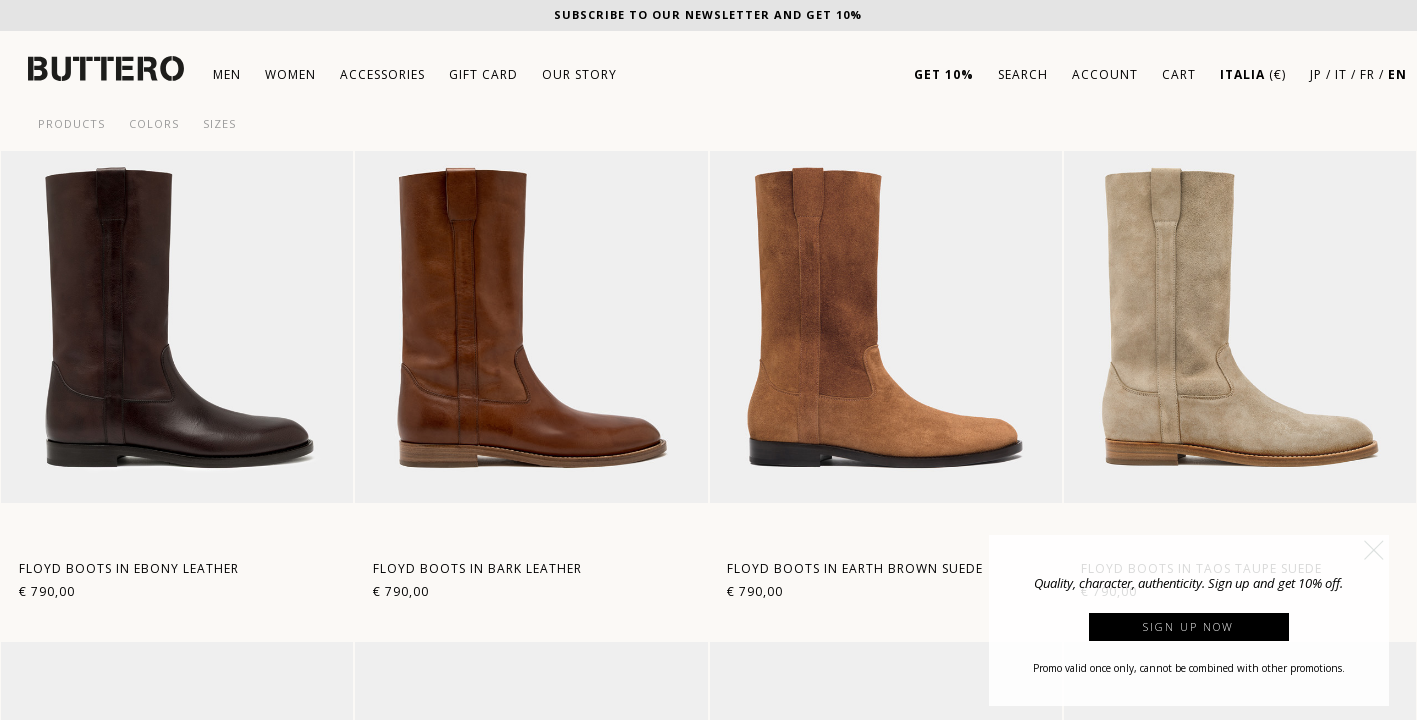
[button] (1374, 550)
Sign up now (1188, 626)
